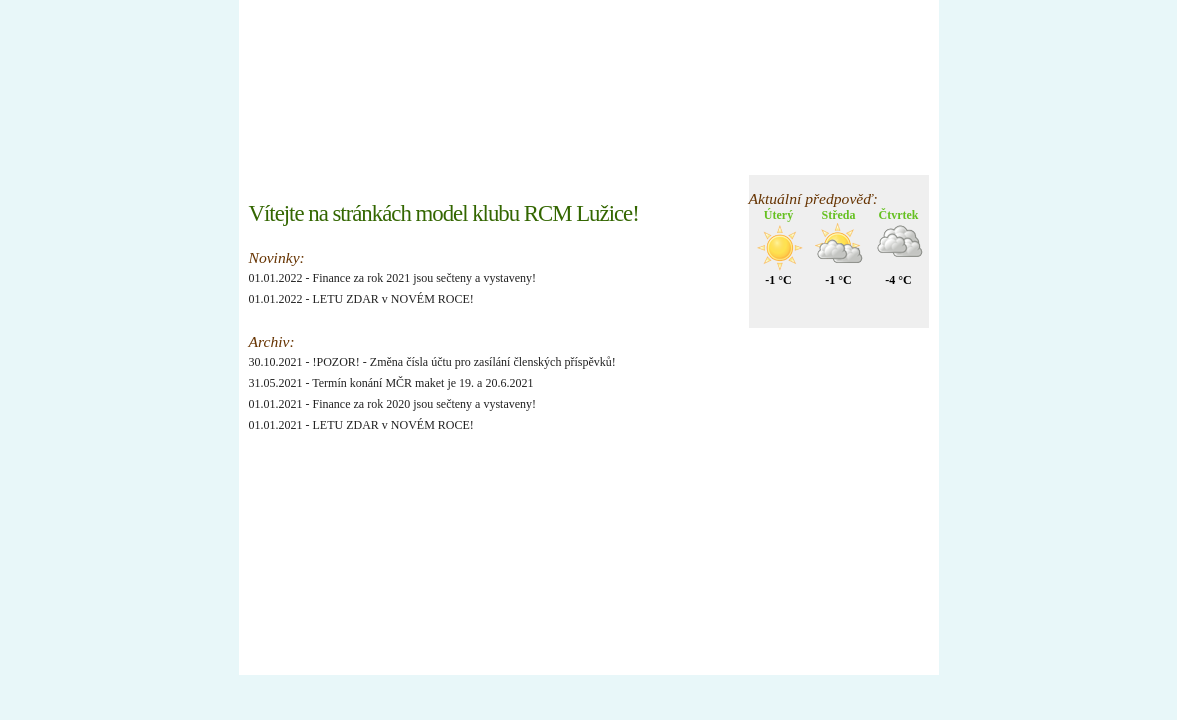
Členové (500, 157)
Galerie (569, 157)
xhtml (273, 637)
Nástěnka (344, 157)
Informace (423, 157)
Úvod (277, 157)
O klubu (638, 157)
